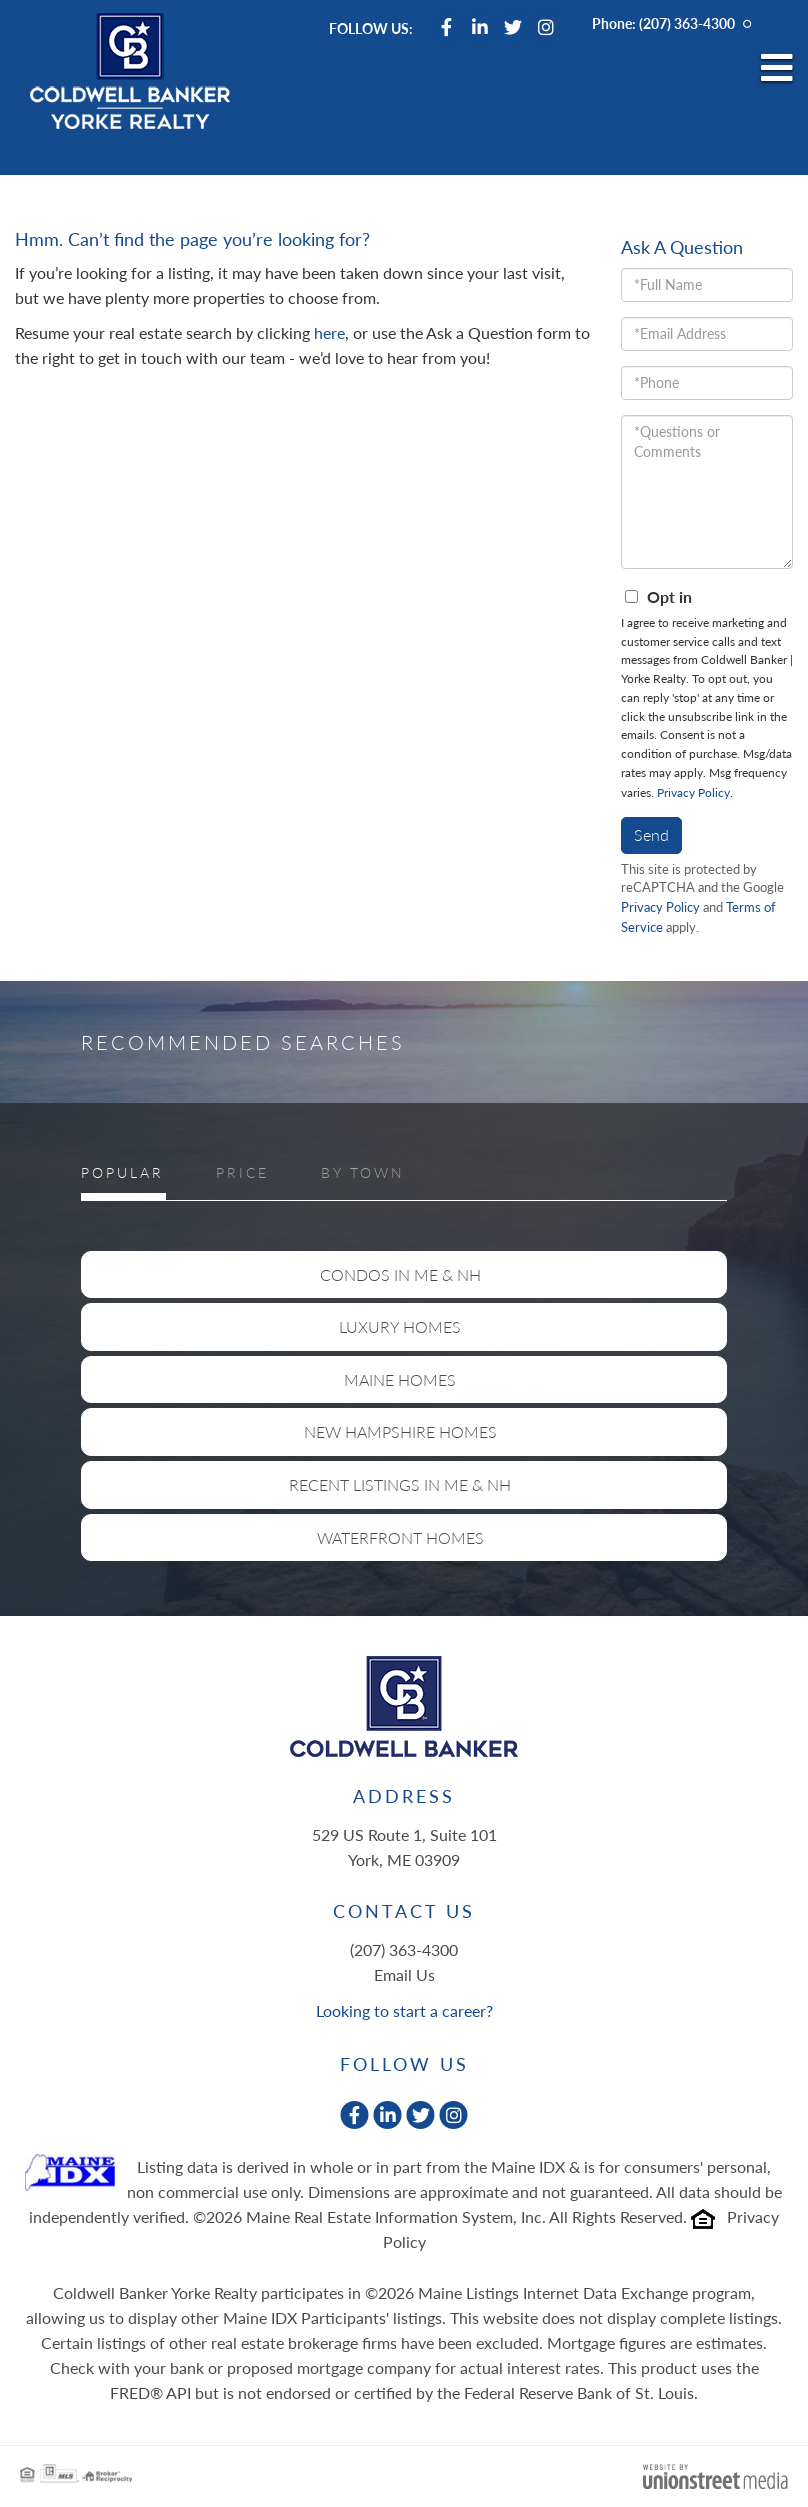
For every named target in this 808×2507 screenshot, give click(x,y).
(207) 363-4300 (687, 23)
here (329, 332)
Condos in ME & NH (400, 1274)
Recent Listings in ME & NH (400, 1484)
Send (651, 834)
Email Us (404, 1974)
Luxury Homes (400, 1326)
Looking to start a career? (404, 2010)
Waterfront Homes (400, 1537)
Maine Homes (400, 1379)
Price (242, 1172)
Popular (122, 1172)
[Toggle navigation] (777, 69)
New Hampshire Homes (400, 1431)
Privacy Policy (693, 792)
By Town (363, 1172)
